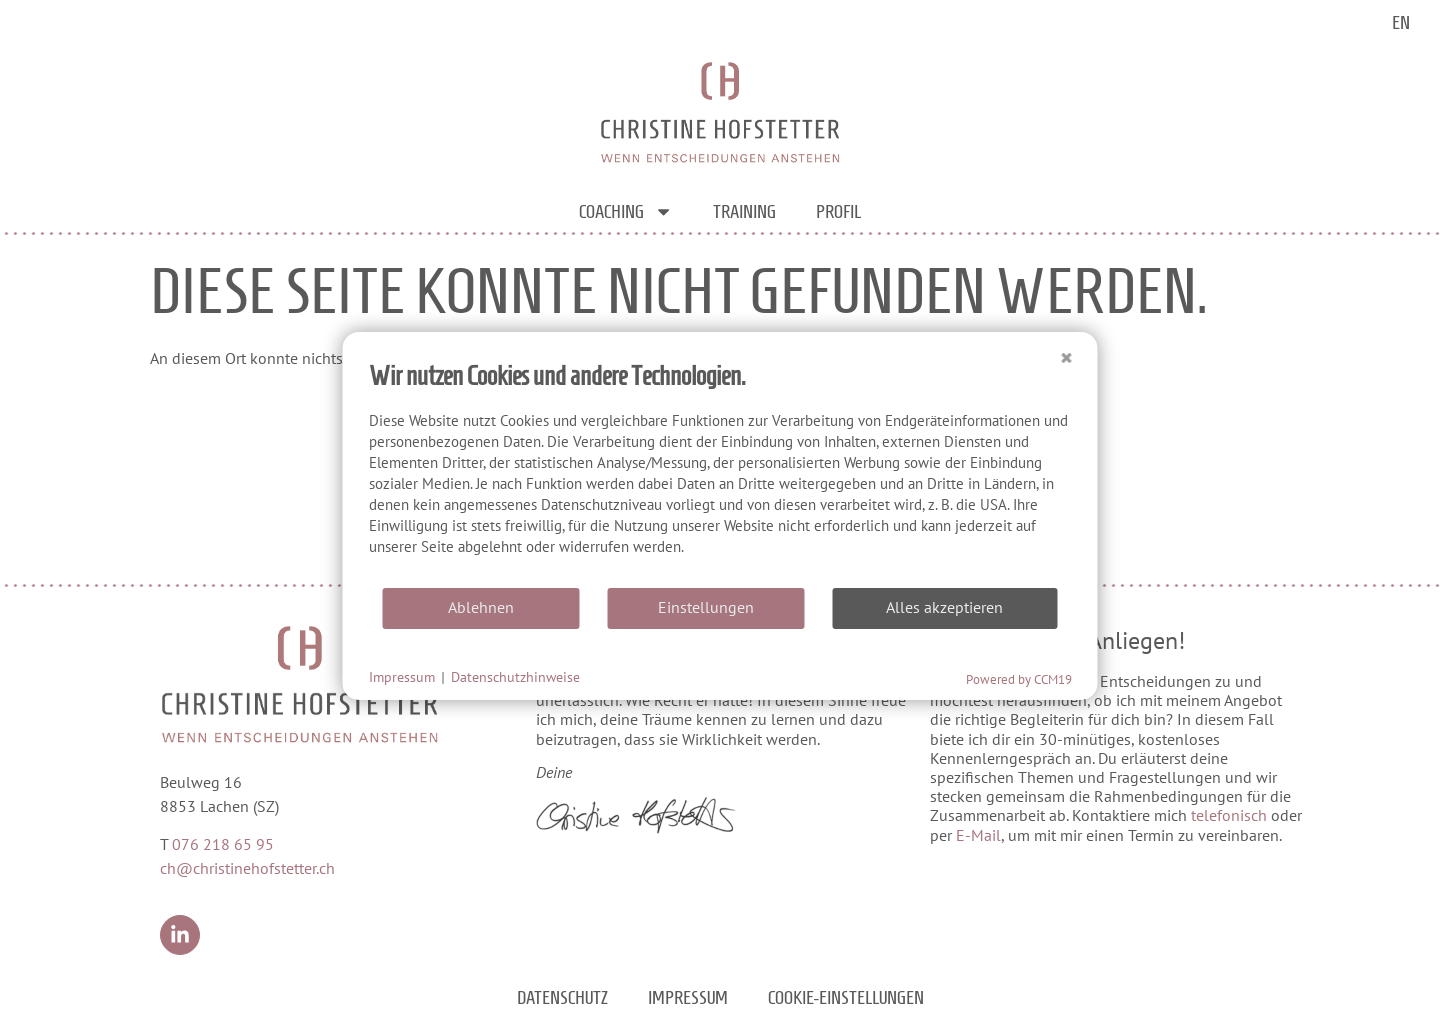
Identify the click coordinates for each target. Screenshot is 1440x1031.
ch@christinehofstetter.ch (247, 868)
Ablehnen (481, 607)
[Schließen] (1067, 347)
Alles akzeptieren (944, 607)
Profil (838, 211)
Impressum (688, 997)
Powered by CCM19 (1019, 678)
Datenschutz (562, 997)
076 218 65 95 (223, 844)
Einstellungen (706, 607)
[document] (720, 472)
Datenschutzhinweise (515, 677)
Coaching (626, 211)
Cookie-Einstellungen (846, 997)
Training (744, 211)
